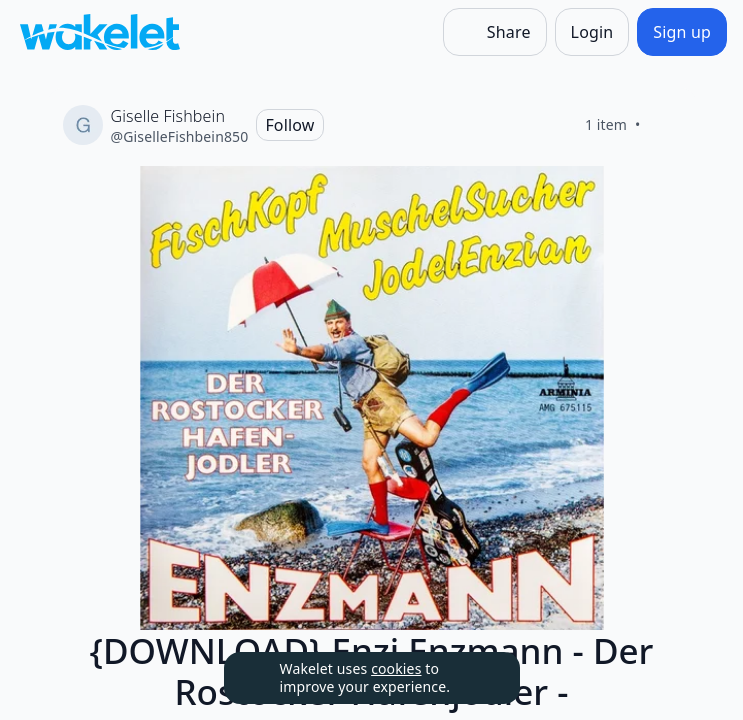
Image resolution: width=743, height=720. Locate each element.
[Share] (495, 32)
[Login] (592, 32)
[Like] (665, 125)
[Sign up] (682, 32)
